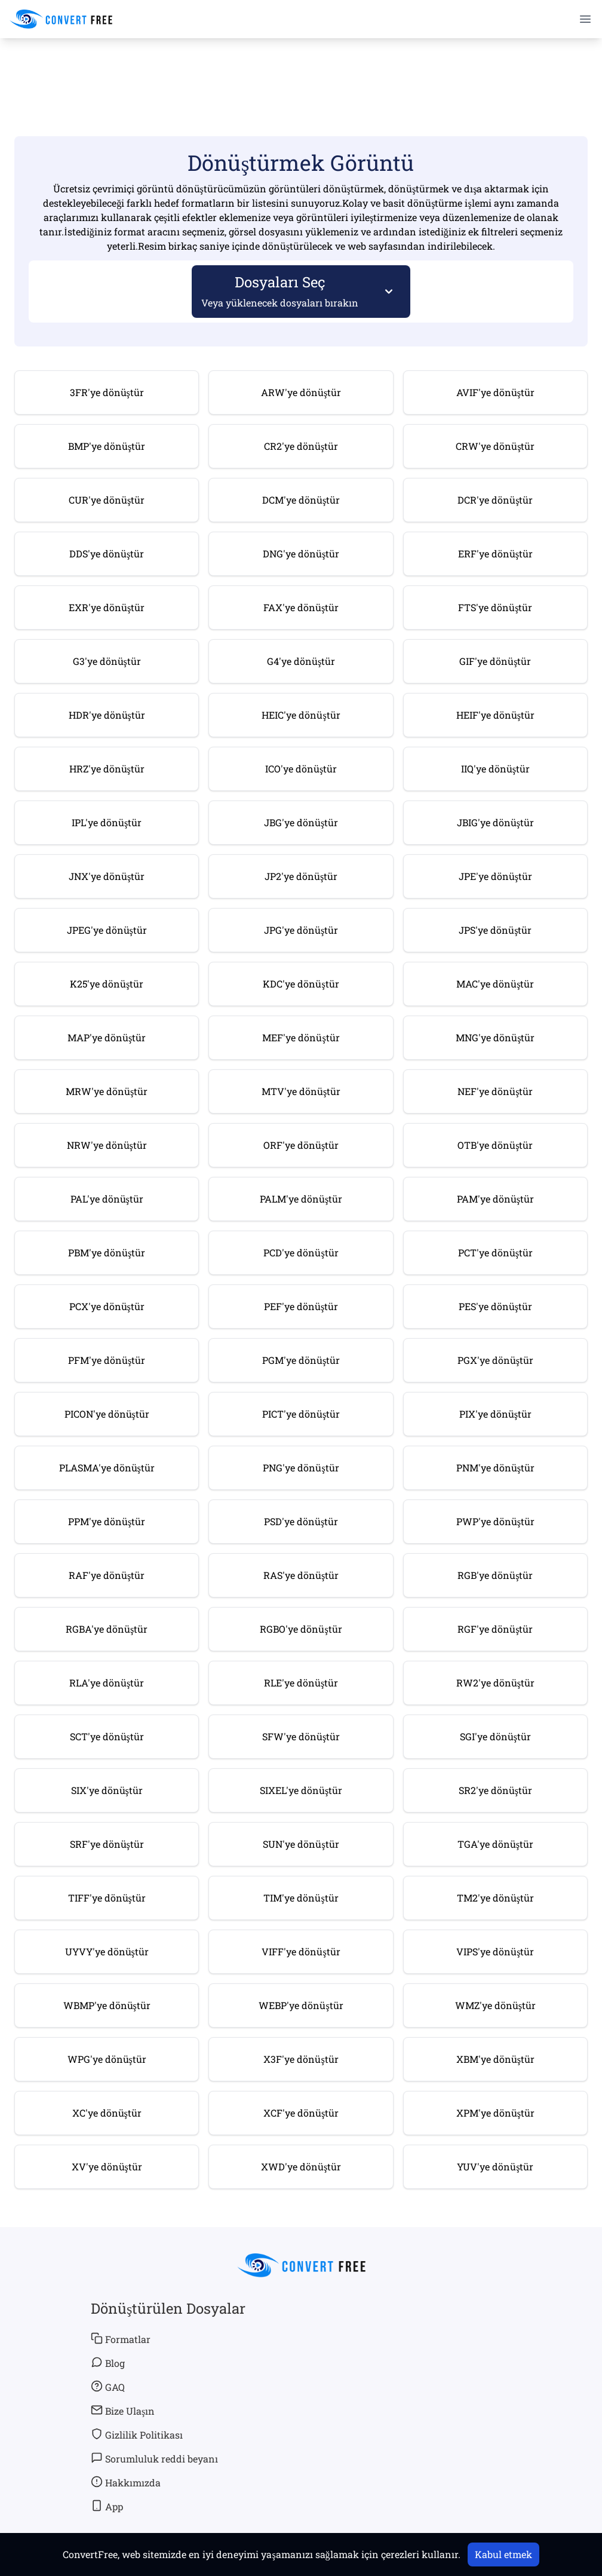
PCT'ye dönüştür (495, 1252)
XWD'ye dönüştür (301, 2166)
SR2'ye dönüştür (495, 1790)
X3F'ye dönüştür (300, 2059)
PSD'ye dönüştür (301, 1521)
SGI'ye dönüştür (495, 1736)
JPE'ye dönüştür (495, 876)
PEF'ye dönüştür (301, 1306)
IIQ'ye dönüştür (495, 768)
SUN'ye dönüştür (301, 1844)
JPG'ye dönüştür (301, 930)
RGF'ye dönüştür (495, 1629)
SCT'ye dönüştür (107, 1736)
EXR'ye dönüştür (107, 607)
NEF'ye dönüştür (495, 1091)
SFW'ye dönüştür (301, 1736)
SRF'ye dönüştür (107, 1844)
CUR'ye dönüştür (107, 499)
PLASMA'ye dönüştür (107, 1467)
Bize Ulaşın (123, 2410)
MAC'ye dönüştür (495, 983)
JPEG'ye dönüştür (107, 930)
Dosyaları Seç (280, 290)
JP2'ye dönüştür (301, 876)
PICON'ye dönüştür (106, 1413)
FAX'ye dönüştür (301, 607)
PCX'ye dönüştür (107, 1306)
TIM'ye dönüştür (300, 1897)
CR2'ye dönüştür (301, 446)
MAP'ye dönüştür (106, 1037)
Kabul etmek (503, 2554)
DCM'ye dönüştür (301, 499)
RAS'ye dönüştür (301, 1575)
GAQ (108, 2386)
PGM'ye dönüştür (301, 1360)
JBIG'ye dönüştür (495, 822)
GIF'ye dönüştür (495, 661)
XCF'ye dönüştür (301, 2112)
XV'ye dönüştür (107, 2166)
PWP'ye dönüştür (495, 1521)
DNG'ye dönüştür (301, 553)
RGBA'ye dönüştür (107, 1629)
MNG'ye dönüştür (495, 1037)
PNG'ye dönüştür (301, 1467)
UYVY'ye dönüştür (107, 1951)
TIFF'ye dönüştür (107, 1897)
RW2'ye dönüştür (495, 1682)
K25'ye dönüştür (106, 983)
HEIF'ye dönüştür (495, 715)
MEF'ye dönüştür (300, 1037)
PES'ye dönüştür (495, 1306)
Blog (108, 2362)
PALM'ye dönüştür (301, 1198)
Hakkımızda (126, 2482)
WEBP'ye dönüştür (301, 2005)
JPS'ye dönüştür (495, 930)
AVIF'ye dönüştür (495, 392)
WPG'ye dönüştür (106, 2059)
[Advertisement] (301, 72)
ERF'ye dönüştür (495, 553)
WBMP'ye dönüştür (106, 2005)
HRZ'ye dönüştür (107, 768)
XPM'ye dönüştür (495, 2112)
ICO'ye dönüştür (301, 768)
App (107, 2506)
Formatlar (120, 2338)
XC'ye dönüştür (107, 2112)
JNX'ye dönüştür (107, 876)
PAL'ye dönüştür (106, 1198)
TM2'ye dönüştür (495, 1897)
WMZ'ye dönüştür (495, 2005)
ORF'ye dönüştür (301, 1145)
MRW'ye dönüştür (107, 1091)
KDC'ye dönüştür (301, 983)
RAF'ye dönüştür (107, 1575)
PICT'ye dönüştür (301, 1413)
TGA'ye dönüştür (495, 1844)
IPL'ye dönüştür (107, 822)
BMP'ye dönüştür (106, 446)
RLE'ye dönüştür (301, 1682)
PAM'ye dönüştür (495, 1198)
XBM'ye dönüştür (495, 2059)
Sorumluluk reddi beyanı (154, 2458)
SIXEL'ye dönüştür (301, 1790)
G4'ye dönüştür (301, 661)
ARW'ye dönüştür (301, 392)
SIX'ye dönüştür (107, 1790)
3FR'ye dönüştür (107, 392)
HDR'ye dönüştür (107, 715)
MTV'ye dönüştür (301, 1091)
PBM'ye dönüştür (106, 1252)
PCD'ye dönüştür (300, 1252)
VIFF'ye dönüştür (301, 1951)
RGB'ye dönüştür (495, 1575)
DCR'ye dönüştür (495, 499)
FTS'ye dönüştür (495, 607)
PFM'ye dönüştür (106, 1360)
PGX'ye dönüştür (495, 1360)
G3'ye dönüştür (107, 661)
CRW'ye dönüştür (495, 446)
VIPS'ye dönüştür (495, 1951)
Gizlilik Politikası (137, 2434)
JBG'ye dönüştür (301, 822)
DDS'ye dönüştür (106, 553)
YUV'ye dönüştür (495, 2166)
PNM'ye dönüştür (495, 1467)
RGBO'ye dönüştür (301, 1629)
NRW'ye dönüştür (107, 1145)
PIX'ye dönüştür (495, 1413)
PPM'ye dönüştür (106, 1521)
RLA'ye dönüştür (106, 1682)
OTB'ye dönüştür (495, 1145)
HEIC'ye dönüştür (301, 715)
